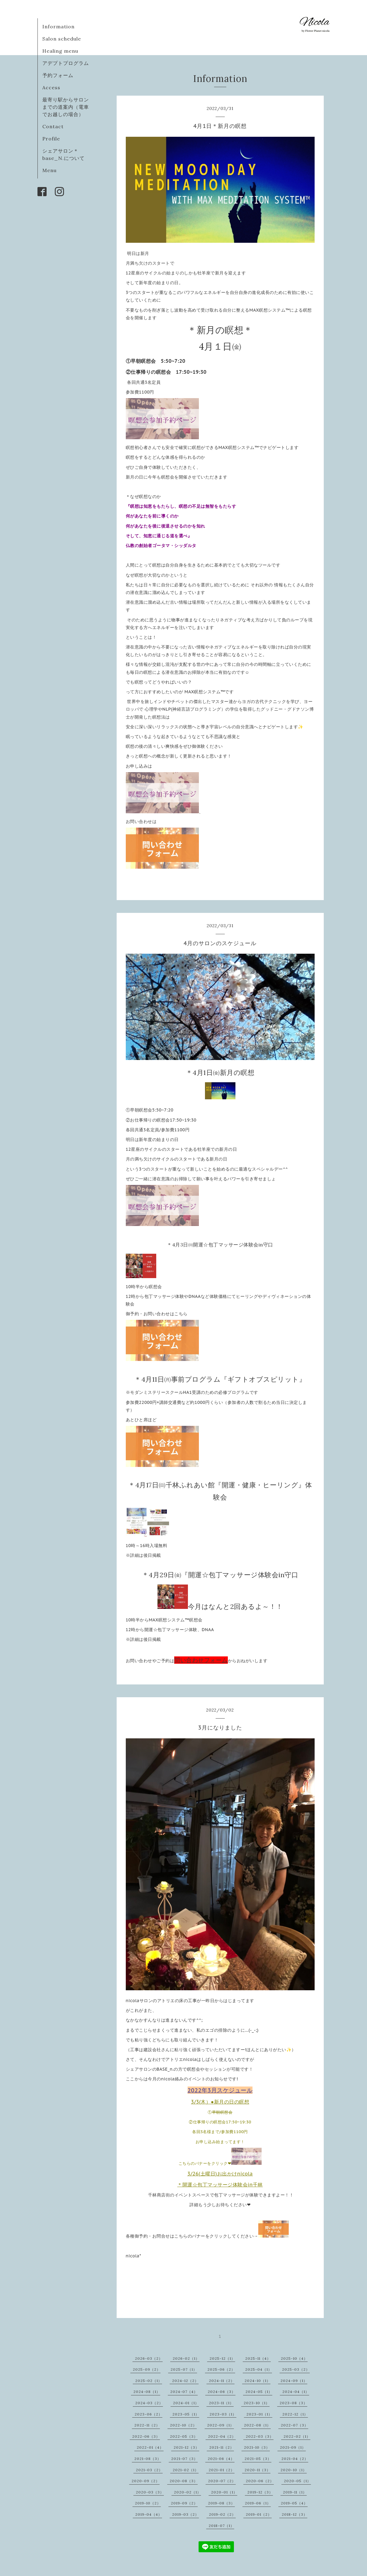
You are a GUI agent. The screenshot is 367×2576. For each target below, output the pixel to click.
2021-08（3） (147, 2458)
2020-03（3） (150, 2492)
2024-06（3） (221, 2391)
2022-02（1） (297, 2436)
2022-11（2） (147, 2425)
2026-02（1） (186, 2358)
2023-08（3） (293, 2403)
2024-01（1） (186, 2403)
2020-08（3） (184, 2481)
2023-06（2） (148, 2414)
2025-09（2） (147, 2369)
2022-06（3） (146, 2436)
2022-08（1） (257, 2425)
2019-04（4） (148, 2514)
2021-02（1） (186, 2470)
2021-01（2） (222, 2470)
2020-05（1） (297, 2481)
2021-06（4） (221, 2458)
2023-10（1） (257, 2403)
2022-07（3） (294, 2425)
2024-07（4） (184, 2391)
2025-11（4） (258, 2358)
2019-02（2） (222, 2514)
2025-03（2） (296, 2369)
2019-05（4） (294, 2503)
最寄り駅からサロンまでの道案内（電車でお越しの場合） (65, 107)
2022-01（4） (150, 2447)
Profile (51, 139)
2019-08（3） (221, 2503)
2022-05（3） (184, 2436)
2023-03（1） (223, 2414)
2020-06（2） (260, 2481)
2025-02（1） (148, 2380)
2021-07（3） (184, 2458)
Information (58, 26)
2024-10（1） (257, 2380)
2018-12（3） (294, 2514)
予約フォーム (57, 75)
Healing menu (60, 51)
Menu (49, 170)
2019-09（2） (184, 2503)
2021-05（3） (258, 2458)
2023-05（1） (185, 2414)
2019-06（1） (258, 2503)
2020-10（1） (294, 2470)
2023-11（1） (221, 2403)
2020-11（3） (257, 2470)
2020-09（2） (146, 2481)
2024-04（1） (295, 2391)
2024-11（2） (222, 2380)
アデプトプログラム (65, 63)
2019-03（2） (185, 2514)
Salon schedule (61, 39)
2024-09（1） (294, 2380)
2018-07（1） (221, 2525)
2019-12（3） (260, 2492)
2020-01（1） (224, 2492)
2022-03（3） (259, 2436)
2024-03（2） (149, 2403)
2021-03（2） (149, 2470)
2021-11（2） (221, 2447)
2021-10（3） (257, 2447)
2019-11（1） (295, 2492)
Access (51, 87)
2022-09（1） (220, 2425)
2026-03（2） (149, 2358)
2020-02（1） (187, 2492)
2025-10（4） (294, 2358)
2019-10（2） (148, 2503)
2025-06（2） (221, 2369)
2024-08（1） (146, 2391)
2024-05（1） (258, 2391)
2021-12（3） (186, 2447)
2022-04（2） (222, 2436)
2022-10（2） (183, 2425)
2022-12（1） (295, 2414)
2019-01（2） (259, 2514)
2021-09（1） (293, 2447)
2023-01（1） (259, 2414)
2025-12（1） (222, 2358)
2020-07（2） (222, 2481)
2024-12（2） (185, 2380)
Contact (53, 126)
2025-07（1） (184, 2369)
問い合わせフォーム (201, 1660)
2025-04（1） (258, 2369)
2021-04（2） (294, 2458)
